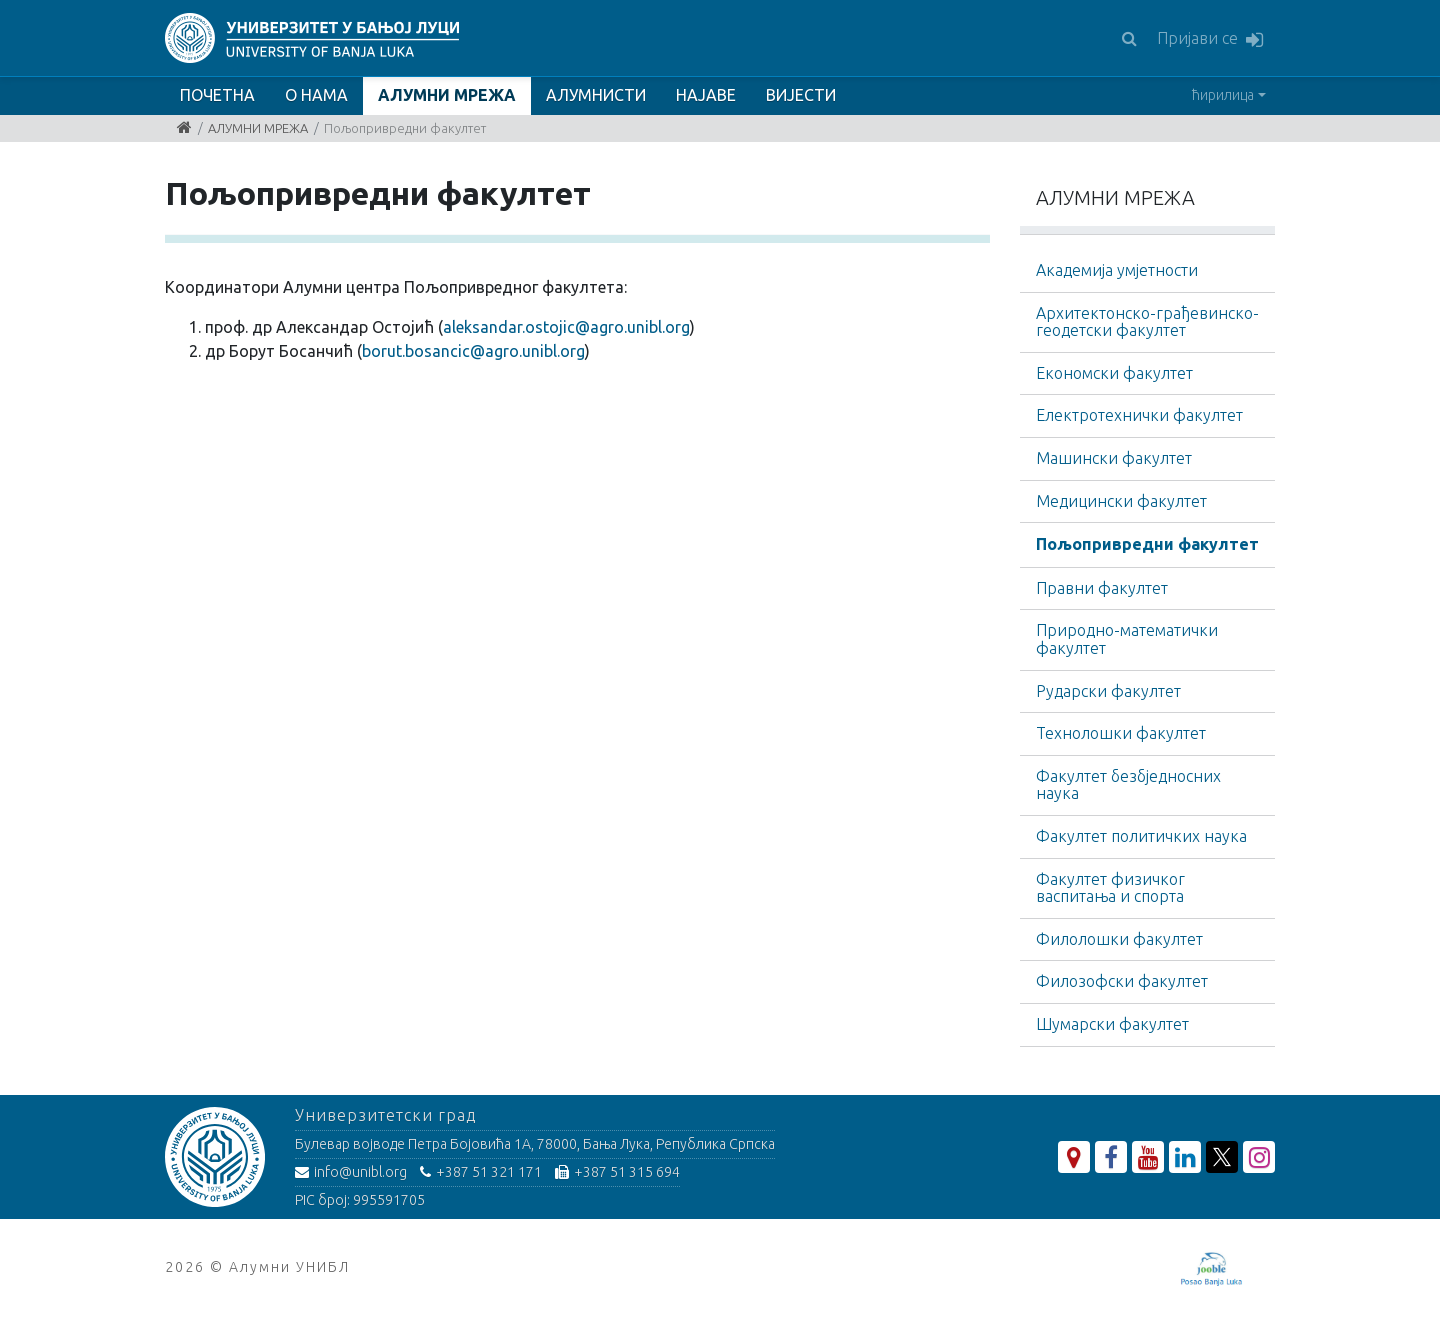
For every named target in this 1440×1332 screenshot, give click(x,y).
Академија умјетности (1117, 270)
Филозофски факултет (1122, 981)
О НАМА (316, 95)
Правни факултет (1102, 588)
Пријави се (1210, 39)
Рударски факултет (1108, 691)
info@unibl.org (351, 1172)
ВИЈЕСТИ (801, 95)
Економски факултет (1114, 373)
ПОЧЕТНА (217, 95)
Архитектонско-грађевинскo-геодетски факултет (1147, 322)
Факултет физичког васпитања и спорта (1110, 888)
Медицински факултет (1121, 501)
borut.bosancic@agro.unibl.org (473, 351)
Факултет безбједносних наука (1128, 785)
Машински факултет (1114, 458)
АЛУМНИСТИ (596, 95)
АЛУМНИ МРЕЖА (447, 95)
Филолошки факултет (1119, 939)
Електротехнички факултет (1139, 415)
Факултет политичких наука (1141, 836)
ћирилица (1223, 95)
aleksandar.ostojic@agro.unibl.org (566, 327)
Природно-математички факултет (1127, 639)
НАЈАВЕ (706, 95)
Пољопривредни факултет (1147, 544)
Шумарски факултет (1112, 1024)
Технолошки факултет (1121, 733)
